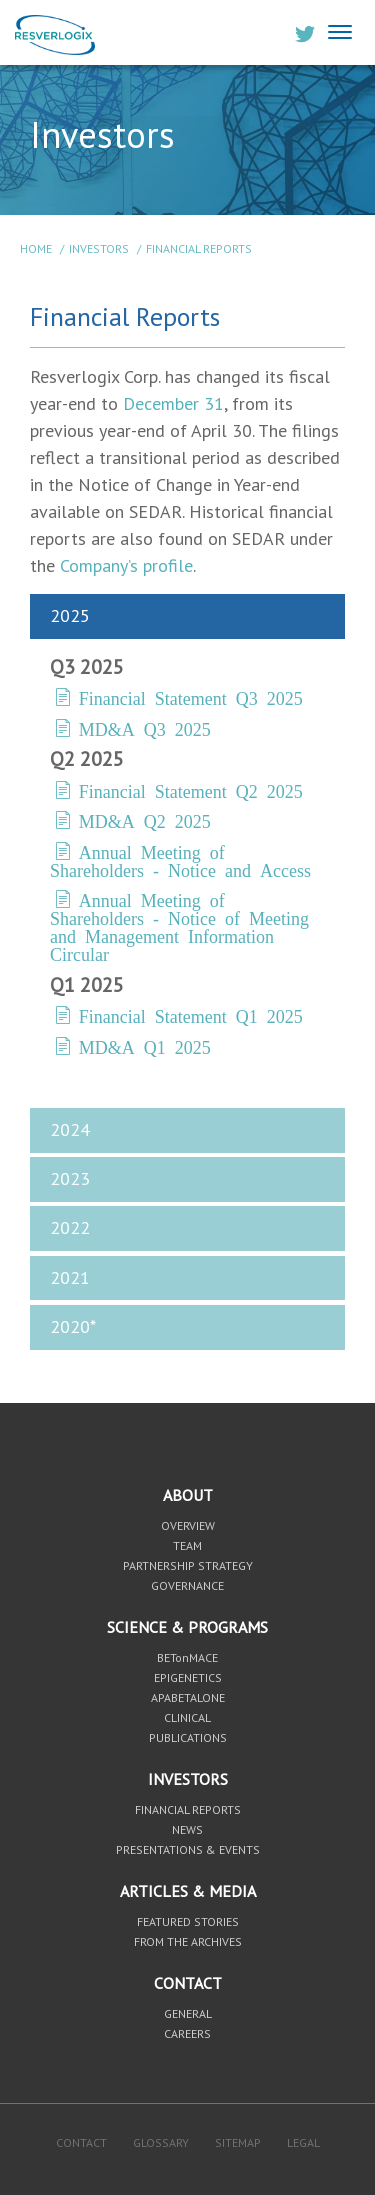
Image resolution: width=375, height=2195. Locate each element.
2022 (70, 1227)
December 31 (173, 403)
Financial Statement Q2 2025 (191, 790)
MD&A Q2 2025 (145, 820)
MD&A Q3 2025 (145, 728)
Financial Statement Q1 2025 (191, 1015)
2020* (73, 1326)
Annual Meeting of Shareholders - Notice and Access (180, 860)
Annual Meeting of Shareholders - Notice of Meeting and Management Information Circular (179, 926)
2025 (70, 615)
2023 (70, 1178)
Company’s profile (126, 565)
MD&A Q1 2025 (145, 1046)
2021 (70, 1277)
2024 (70, 1129)
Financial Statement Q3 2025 (191, 697)
